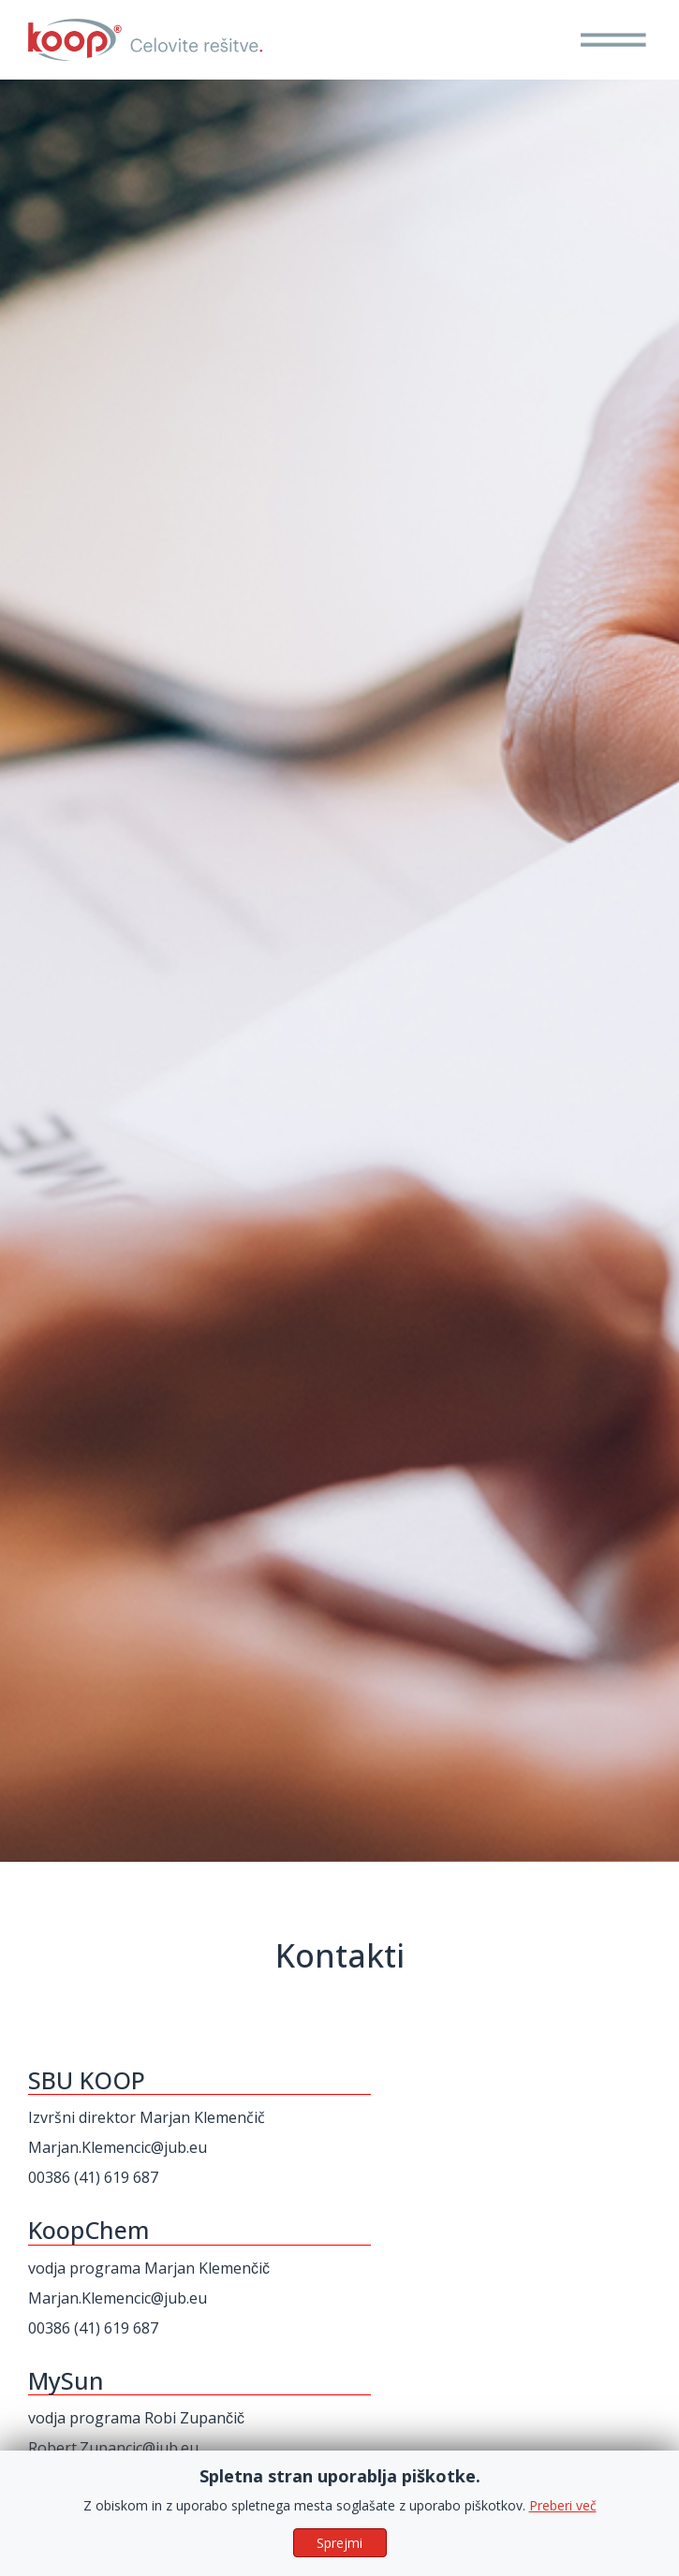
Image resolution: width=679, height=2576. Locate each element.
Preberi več (563, 2544)
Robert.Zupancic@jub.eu (113, 2447)
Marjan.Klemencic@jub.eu (117, 2147)
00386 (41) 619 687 (93, 2177)
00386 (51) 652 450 (93, 2477)
